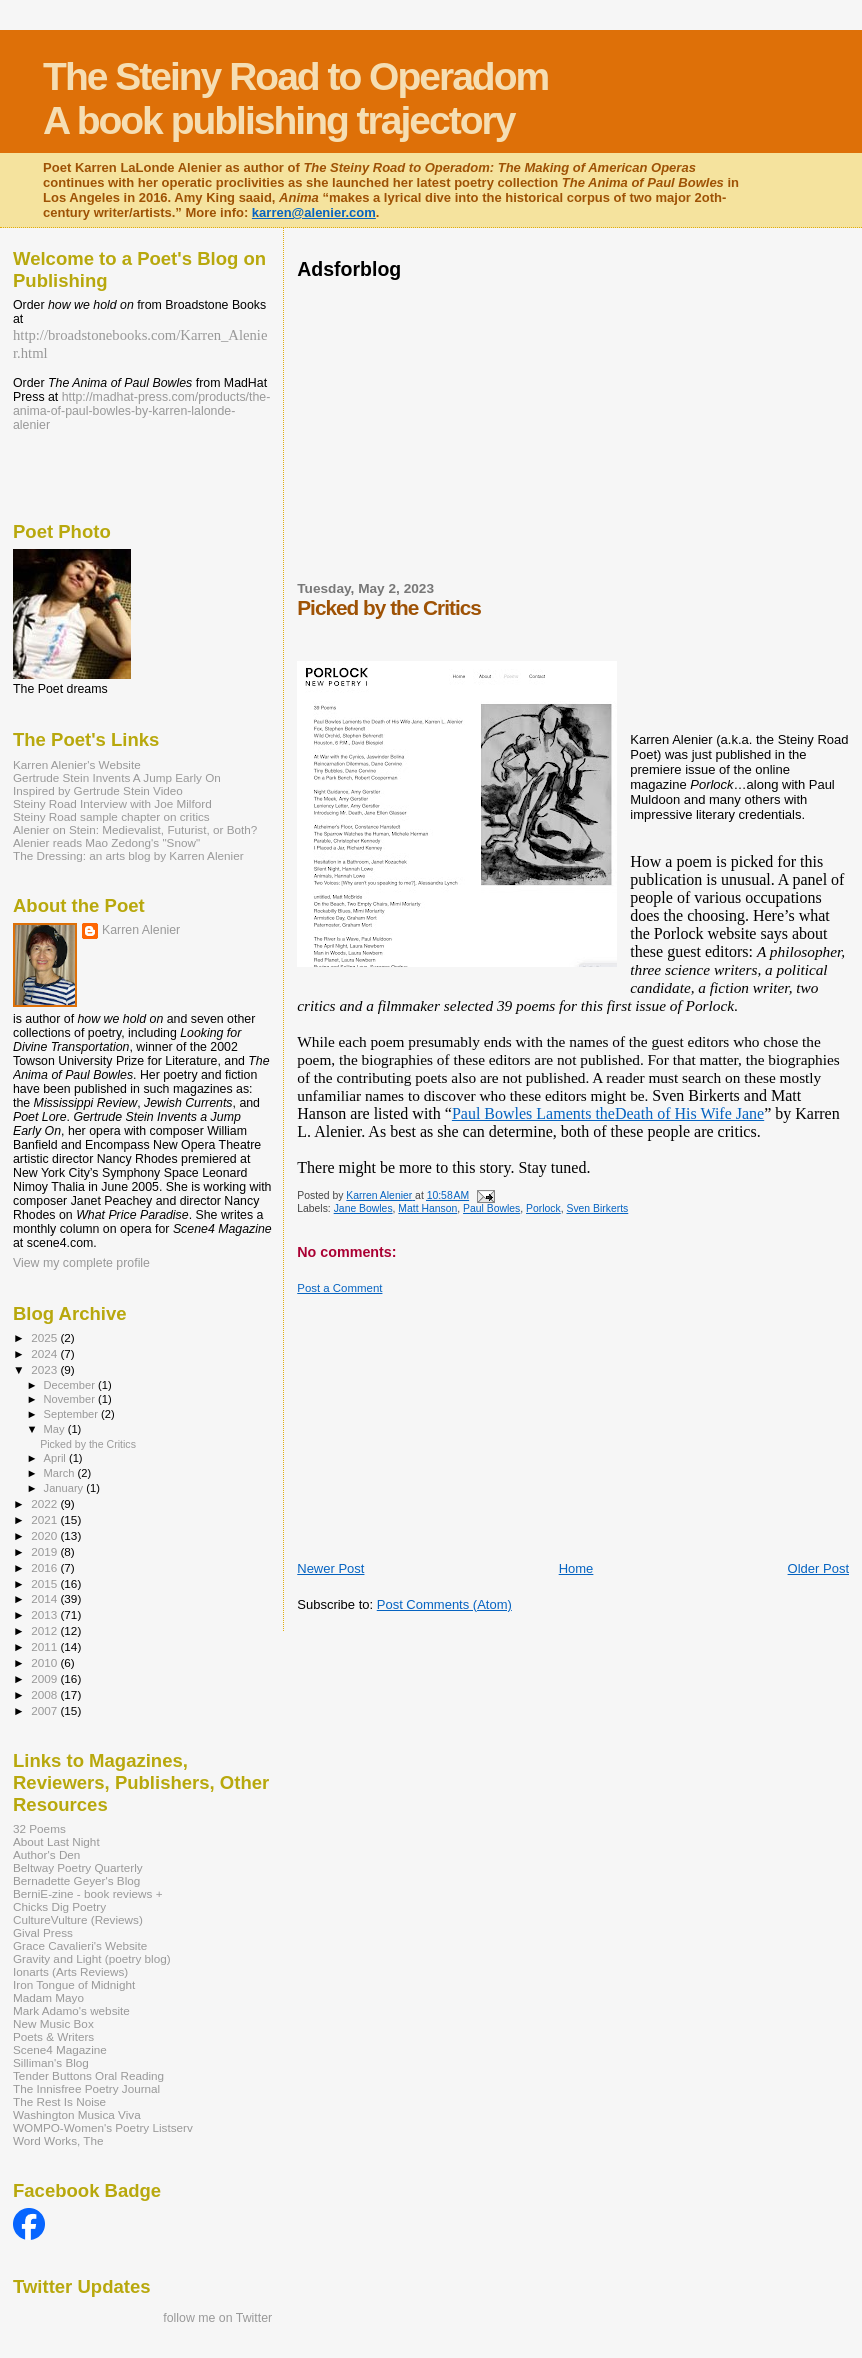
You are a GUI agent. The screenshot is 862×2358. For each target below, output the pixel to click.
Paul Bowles (491, 1208)
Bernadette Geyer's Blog (76, 1880)
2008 (45, 1694)
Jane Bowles (363, 1208)
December (71, 1385)
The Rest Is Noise (59, 2101)
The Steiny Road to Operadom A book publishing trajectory (295, 98)
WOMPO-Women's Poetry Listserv (103, 2127)
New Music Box (53, 2023)
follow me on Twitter (217, 2318)
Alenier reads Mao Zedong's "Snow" (106, 842)
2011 (45, 1646)
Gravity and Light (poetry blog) (92, 1958)
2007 (45, 1710)
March (61, 1473)
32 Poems (39, 1828)
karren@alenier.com (314, 212)
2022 (45, 1503)
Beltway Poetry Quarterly (78, 1867)
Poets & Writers (53, 2036)
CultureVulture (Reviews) (78, 1919)
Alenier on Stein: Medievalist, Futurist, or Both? (135, 829)
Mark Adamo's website (71, 2010)
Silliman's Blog (51, 2062)
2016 (45, 1567)
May (56, 1429)
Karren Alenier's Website (77, 764)
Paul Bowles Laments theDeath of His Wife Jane (608, 1113)
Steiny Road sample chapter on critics (111, 816)
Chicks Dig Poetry (59, 1906)
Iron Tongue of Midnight (74, 1984)
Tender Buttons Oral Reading (88, 2075)
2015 (45, 1583)
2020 (45, 1535)
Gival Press (43, 1932)
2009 (45, 1678)
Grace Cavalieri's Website (80, 1945)
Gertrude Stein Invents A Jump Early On (117, 777)
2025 (45, 1337)
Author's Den (46, 1854)
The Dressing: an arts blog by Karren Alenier (128, 855)
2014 (45, 1598)
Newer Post (330, 1568)
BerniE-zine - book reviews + (87, 1893)
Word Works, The (58, 2140)
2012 (45, 1630)
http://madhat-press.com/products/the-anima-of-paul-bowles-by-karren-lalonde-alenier (141, 411)
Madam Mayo (48, 1997)
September (73, 1414)
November (71, 1399)
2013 (45, 1614)
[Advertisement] (531, 428)
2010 (45, 1662)
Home (576, 1568)
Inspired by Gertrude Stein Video (98, 790)
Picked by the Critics (88, 1444)
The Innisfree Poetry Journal (86, 2088)
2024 (45, 1353)
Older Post (818, 1568)
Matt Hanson (427, 1208)
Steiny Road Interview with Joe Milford (112, 803)
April (56, 1458)
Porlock (543, 1208)
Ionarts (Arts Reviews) (70, 1971)
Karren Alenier (141, 930)
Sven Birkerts (597, 1208)
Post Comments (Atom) (444, 1604)
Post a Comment (339, 1288)
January (65, 1488)
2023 (45, 1369)
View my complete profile (81, 1263)
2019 (45, 1551)
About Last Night (56, 1841)
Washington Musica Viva (77, 2114)
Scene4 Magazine (60, 2049)
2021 (45, 1519)
